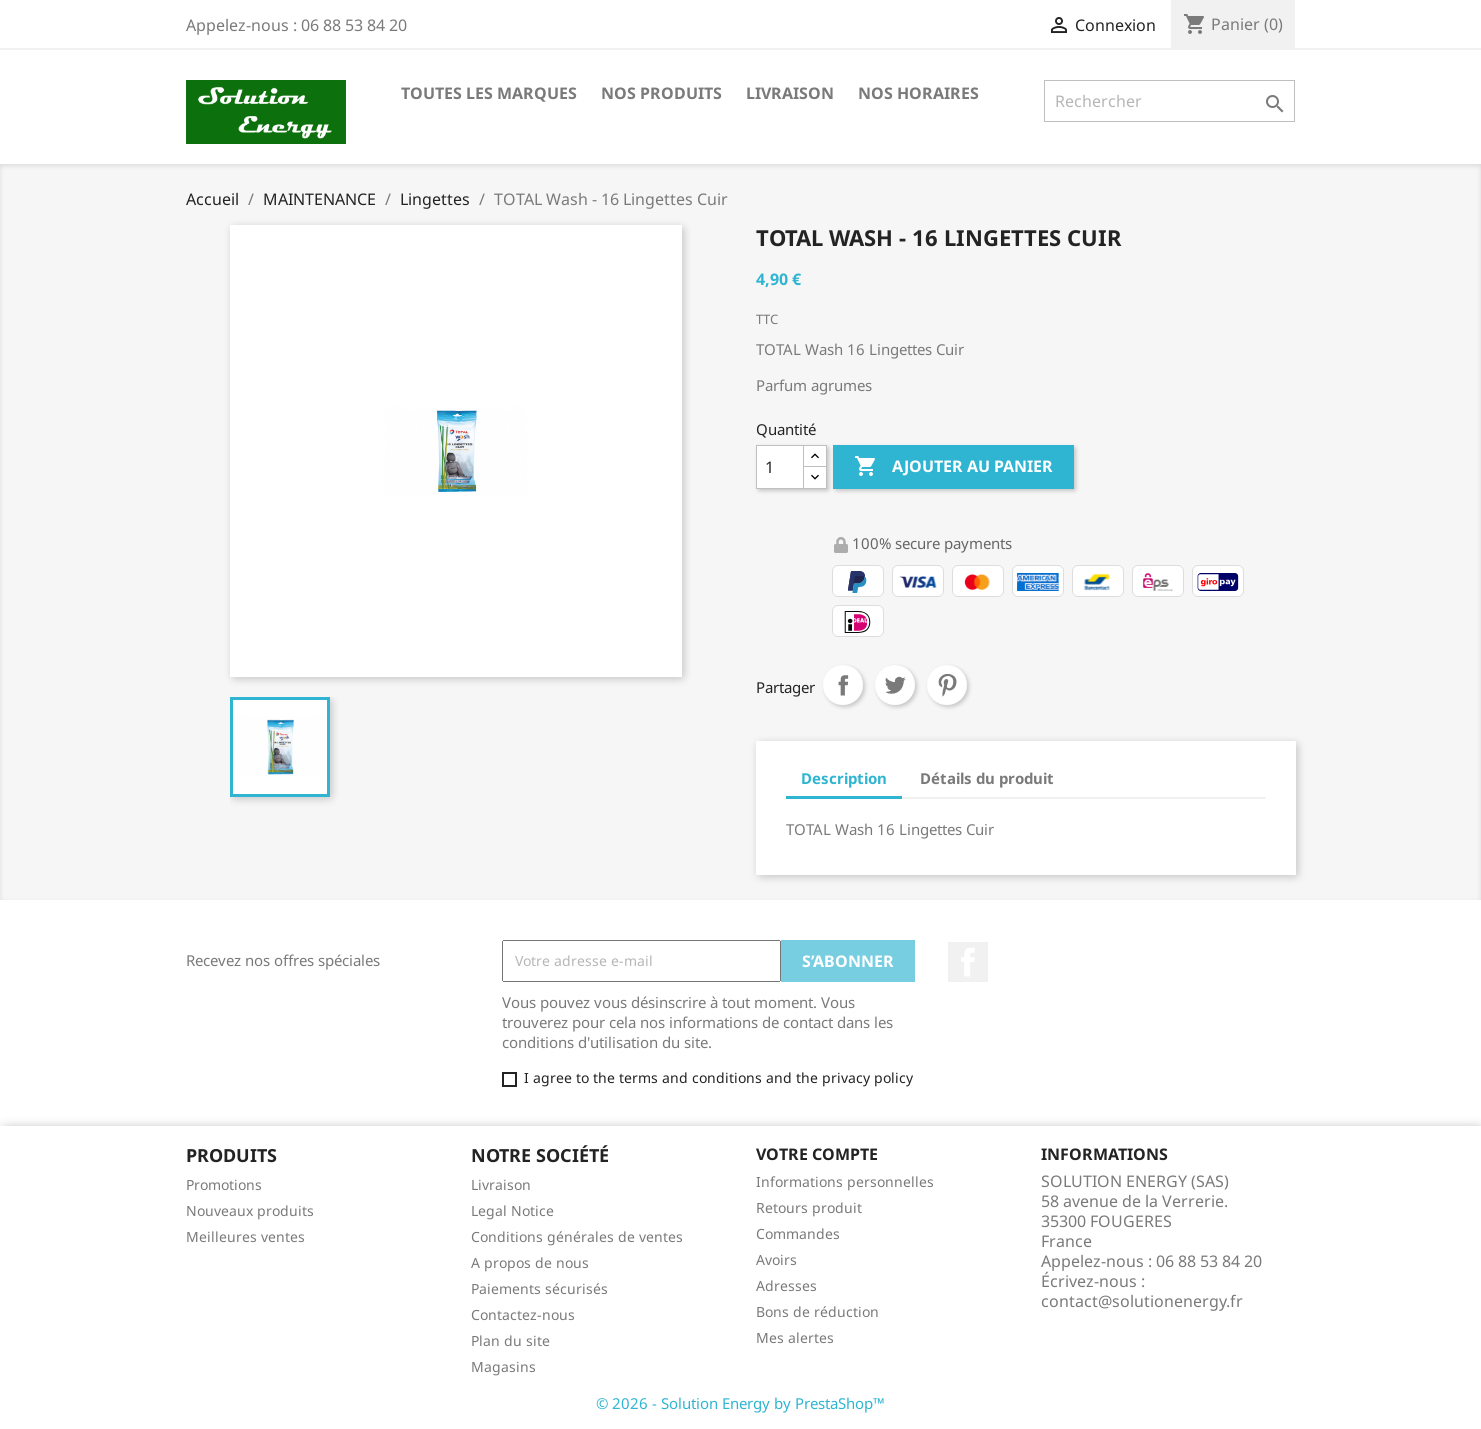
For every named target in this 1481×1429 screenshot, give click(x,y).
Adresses (786, 1285)
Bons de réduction (817, 1311)
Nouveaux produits (250, 1210)
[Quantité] (780, 467)
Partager (843, 685)
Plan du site (510, 1340)
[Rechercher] (1169, 101)
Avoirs (776, 1259)
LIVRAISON (790, 93)
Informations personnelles (845, 1181)
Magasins (503, 1366)
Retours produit (809, 1207)
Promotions (224, 1184)
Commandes (798, 1233)
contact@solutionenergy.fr (1142, 1301)
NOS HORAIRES (918, 93)
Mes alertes (795, 1337)
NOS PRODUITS (661, 93)
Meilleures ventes (245, 1236)
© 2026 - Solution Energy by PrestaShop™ (740, 1403)
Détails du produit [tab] (987, 778)
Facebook (968, 962)
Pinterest (947, 685)
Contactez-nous (523, 1314)
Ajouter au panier (953, 467)
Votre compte (817, 1154)
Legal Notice (512, 1210)
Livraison (501, 1184)
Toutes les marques (489, 93)
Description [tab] (844, 778)
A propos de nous (530, 1262)
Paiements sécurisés (539, 1288)
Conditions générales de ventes (577, 1236)
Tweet (895, 685)
